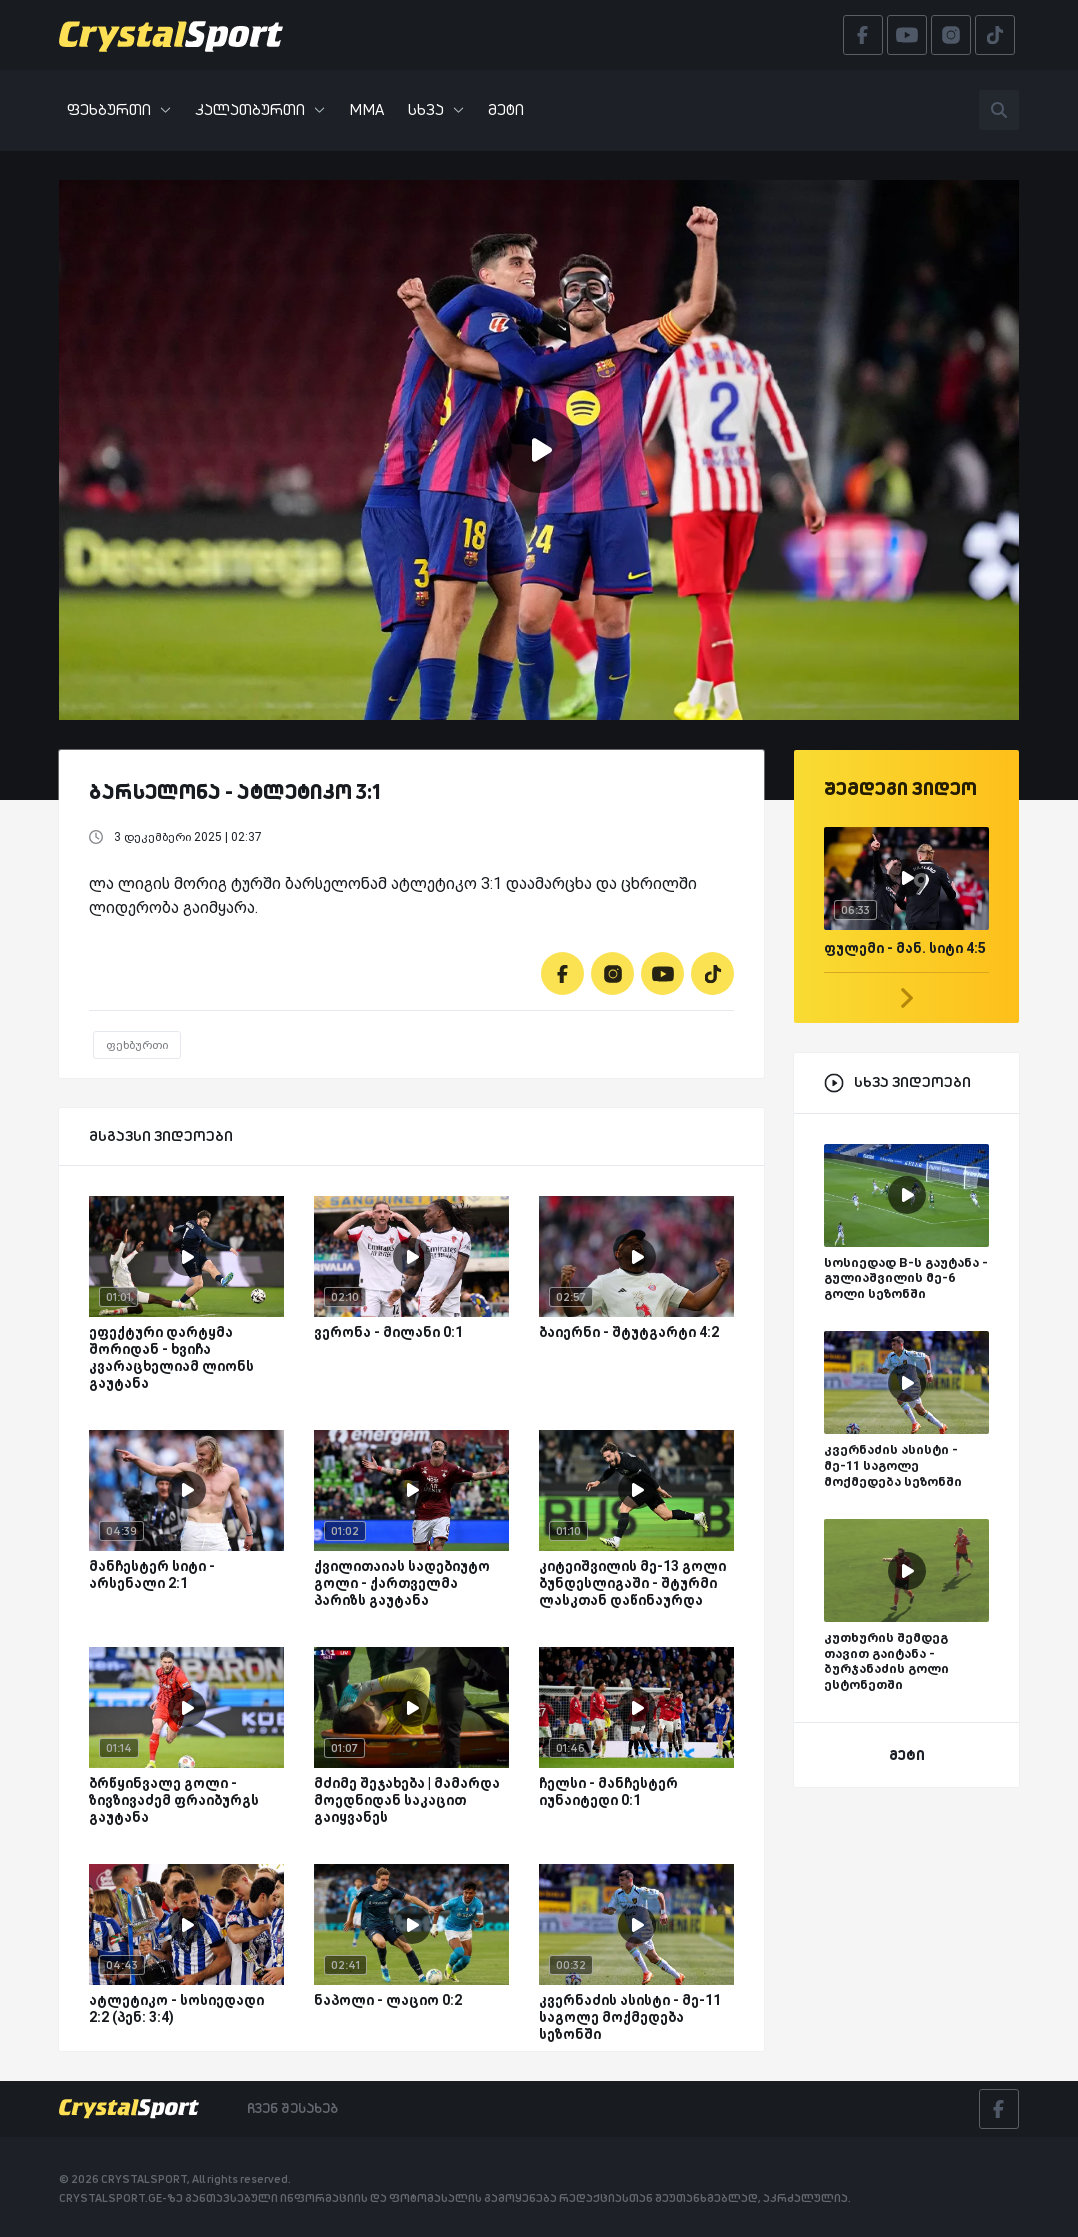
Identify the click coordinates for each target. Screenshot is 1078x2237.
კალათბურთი (260, 109)
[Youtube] (662, 973)
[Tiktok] (712, 973)
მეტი (506, 109)
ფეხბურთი (119, 109)
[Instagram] (612, 973)
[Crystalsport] (171, 35)
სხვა (436, 109)
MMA (366, 109)
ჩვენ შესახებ (292, 2108)
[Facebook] (562, 973)
